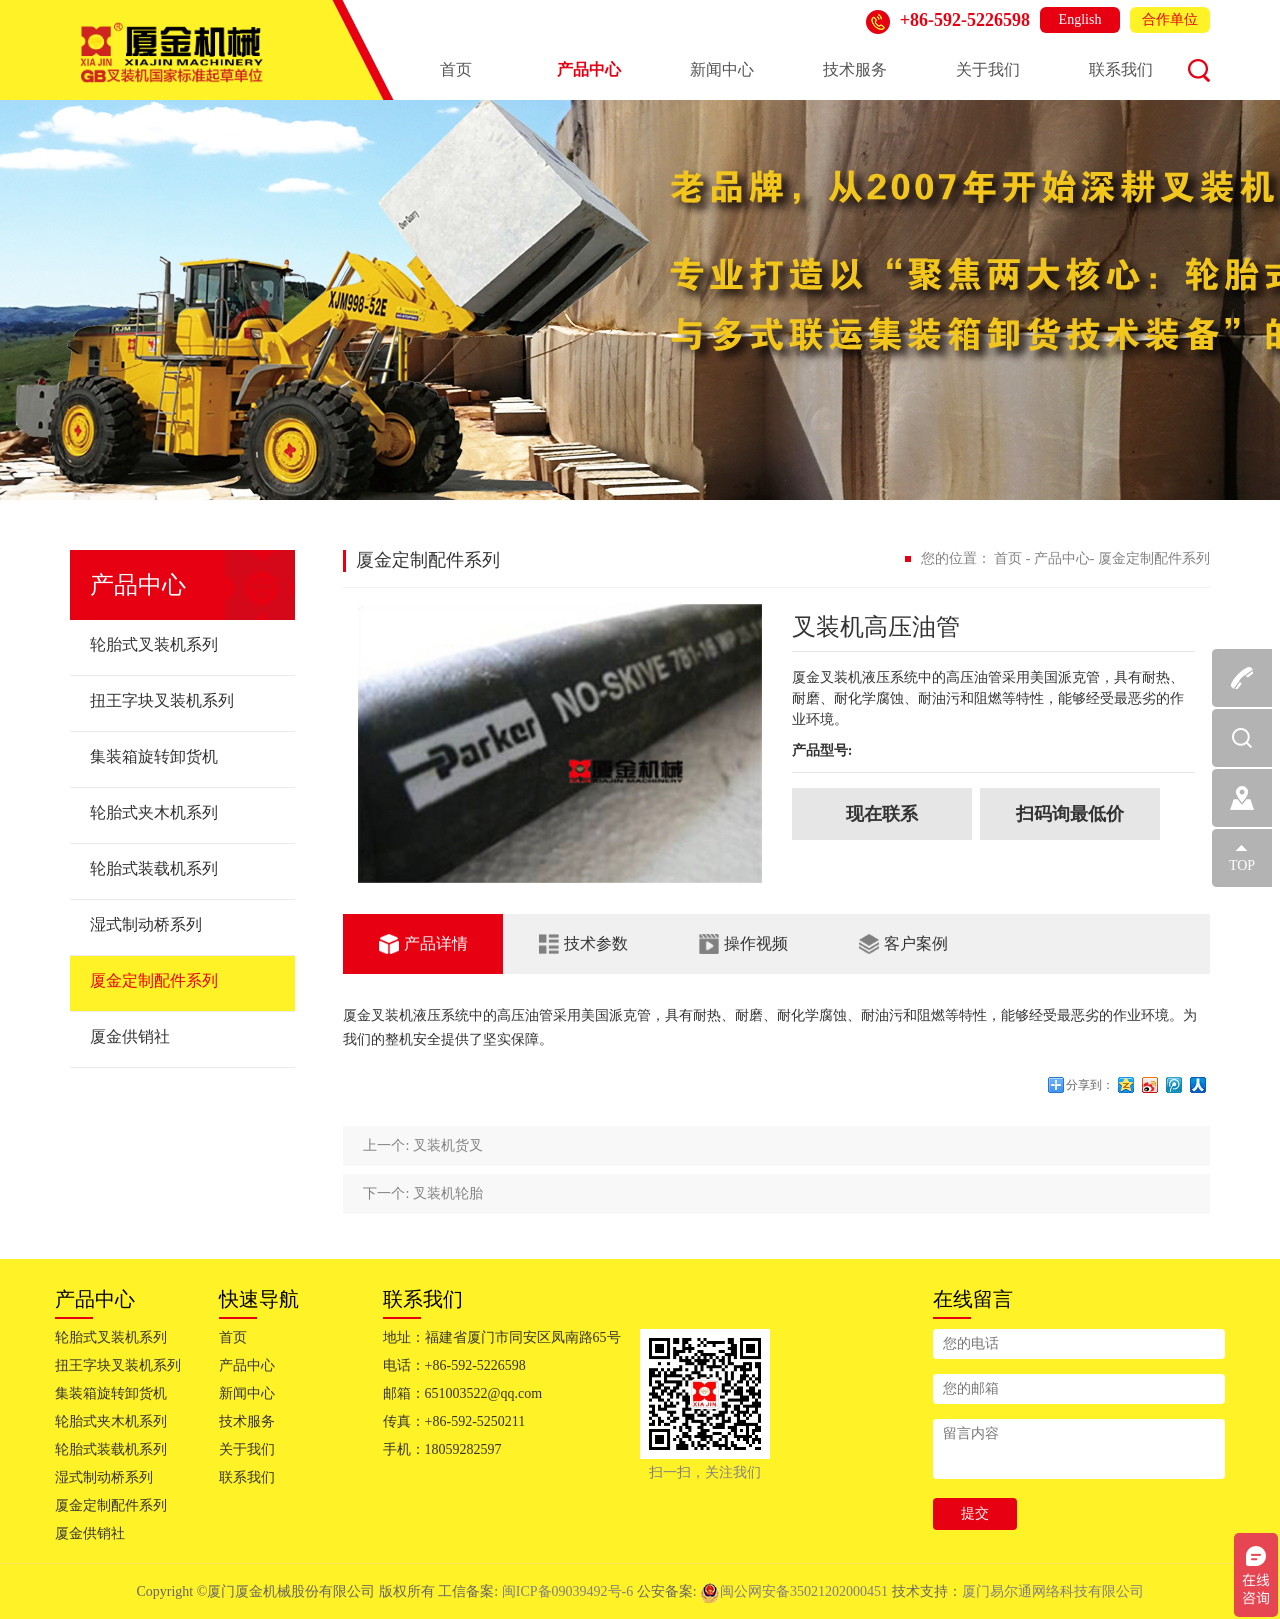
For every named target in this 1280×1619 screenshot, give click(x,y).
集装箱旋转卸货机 (154, 756)
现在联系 (882, 814)
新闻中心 (722, 69)
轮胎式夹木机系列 (154, 812)
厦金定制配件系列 (154, 980)
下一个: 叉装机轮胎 (422, 1193)
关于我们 (988, 69)
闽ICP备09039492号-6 (569, 1591)
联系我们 (1121, 69)
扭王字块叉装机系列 (162, 700)
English (1080, 19)
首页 (456, 69)
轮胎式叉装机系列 (154, 644)
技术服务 (855, 69)
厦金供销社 (130, 1036)
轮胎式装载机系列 (154, 868)
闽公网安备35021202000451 (794, 1591)
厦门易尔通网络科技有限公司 (1053, 1591)
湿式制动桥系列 (146, 924)
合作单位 (1170, 19)
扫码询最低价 (1070, 814)
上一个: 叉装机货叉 (422, 1145)
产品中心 (589, 69)
